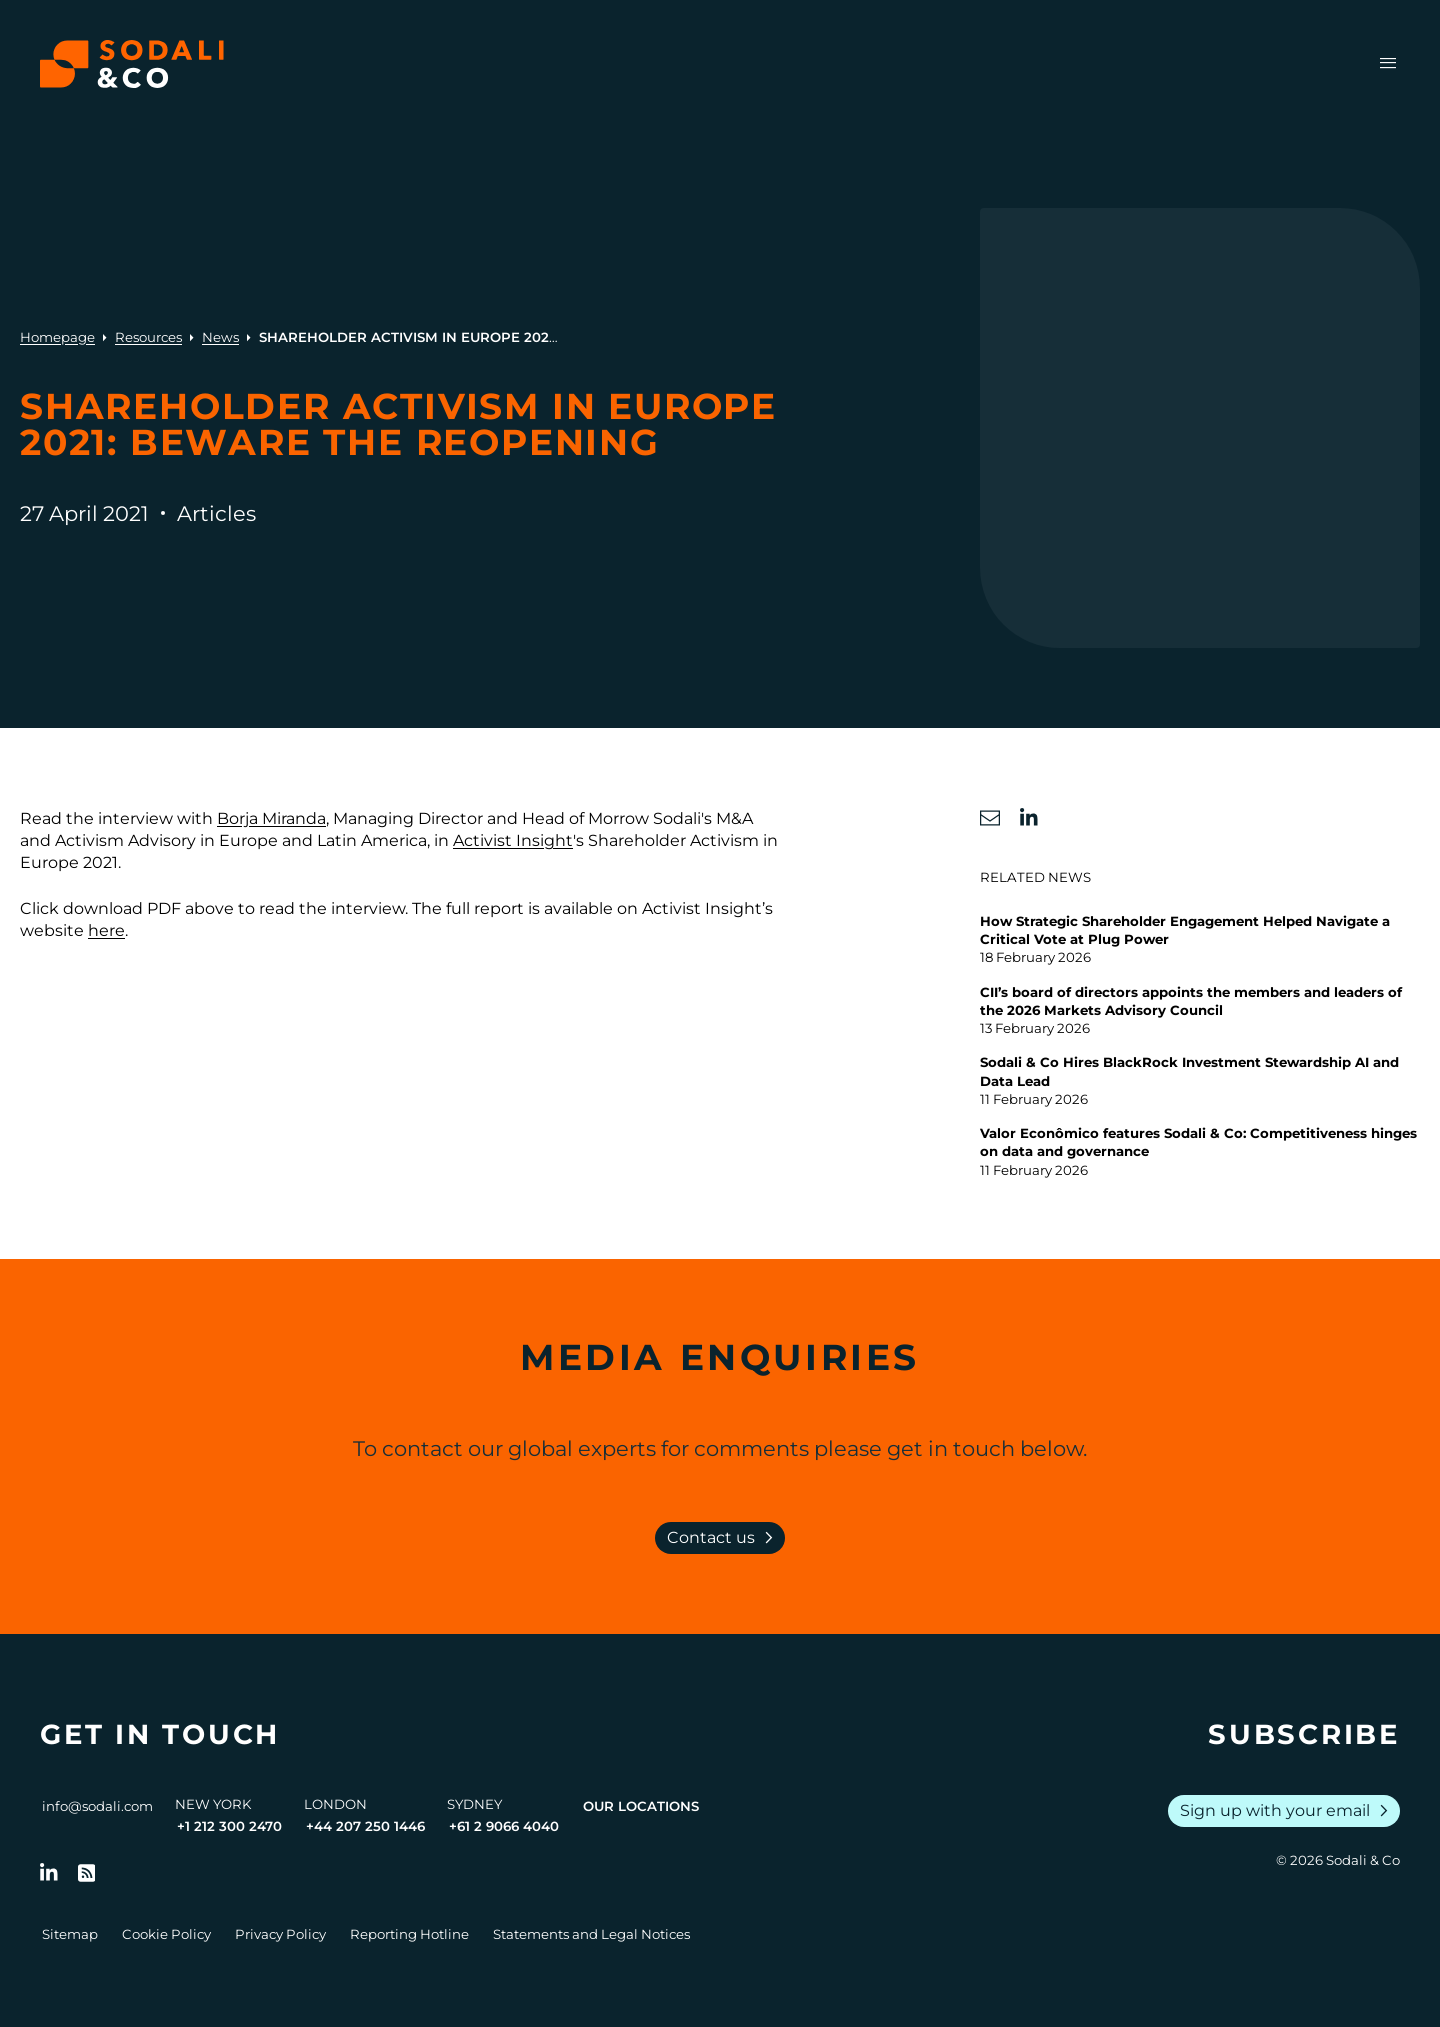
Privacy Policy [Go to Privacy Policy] (280, 1934)
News (220, 337)
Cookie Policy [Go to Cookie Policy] (166, 1934)
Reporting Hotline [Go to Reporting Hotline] (409, 1934)
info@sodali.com (97, 1806)
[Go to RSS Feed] (87, 1873)
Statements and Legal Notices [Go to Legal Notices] (591, 1934)
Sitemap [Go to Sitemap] (70, 1934)
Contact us (724, 1538)
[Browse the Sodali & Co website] (132, 64)
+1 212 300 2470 (229, 1826)
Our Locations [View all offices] (641, 1806)
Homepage (57, 337)
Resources (148, 337)
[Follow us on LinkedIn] (49, 1873)
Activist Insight (513, 840)
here (106, 930)
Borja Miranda (271, 818)
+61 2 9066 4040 (504, 1826)
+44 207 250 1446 (365, 1826)
